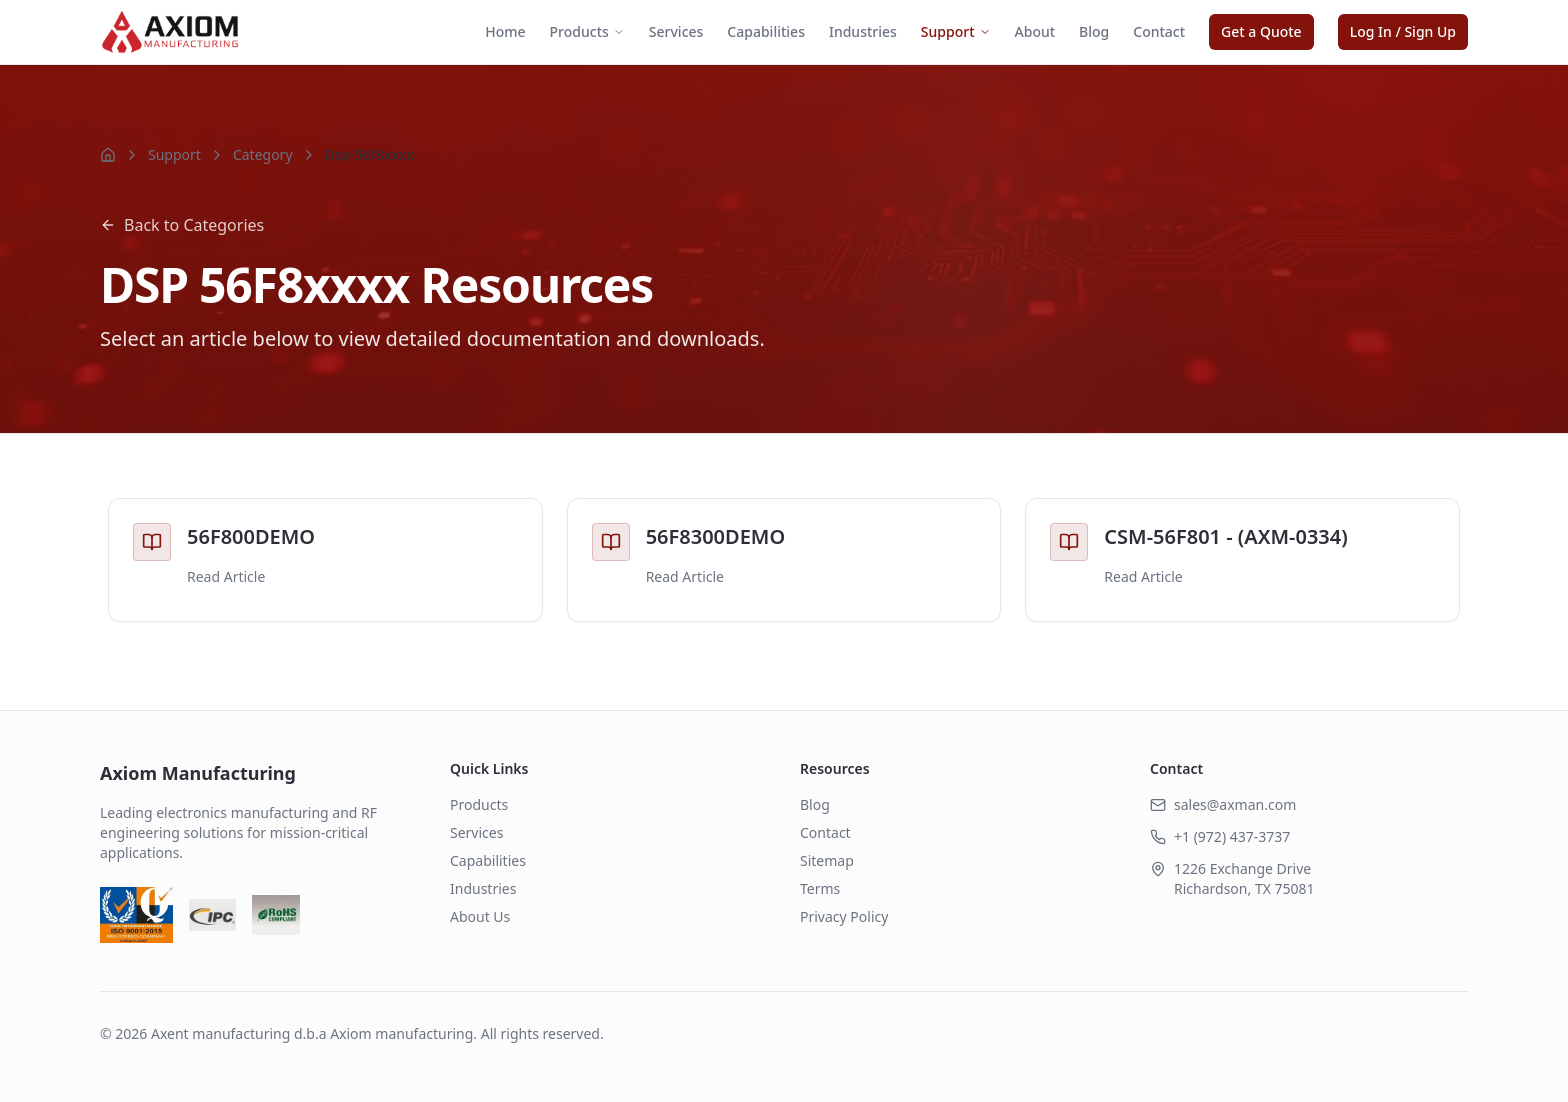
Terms (820, 888)
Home (505, 31)
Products (587, 31)
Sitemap (827, 860)
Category (263, 154)
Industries (863, 31)
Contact (1159, 31)
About (1035, 31)
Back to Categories (182, 225)
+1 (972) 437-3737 (1232, 836)
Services (676, 31)
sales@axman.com (1235, 804)
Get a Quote (1261, 31)
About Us (480, 916)
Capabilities (766, 31)
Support (956, 31)
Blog (1094, 31)
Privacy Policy (844, 916)
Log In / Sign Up (1403, 31)
